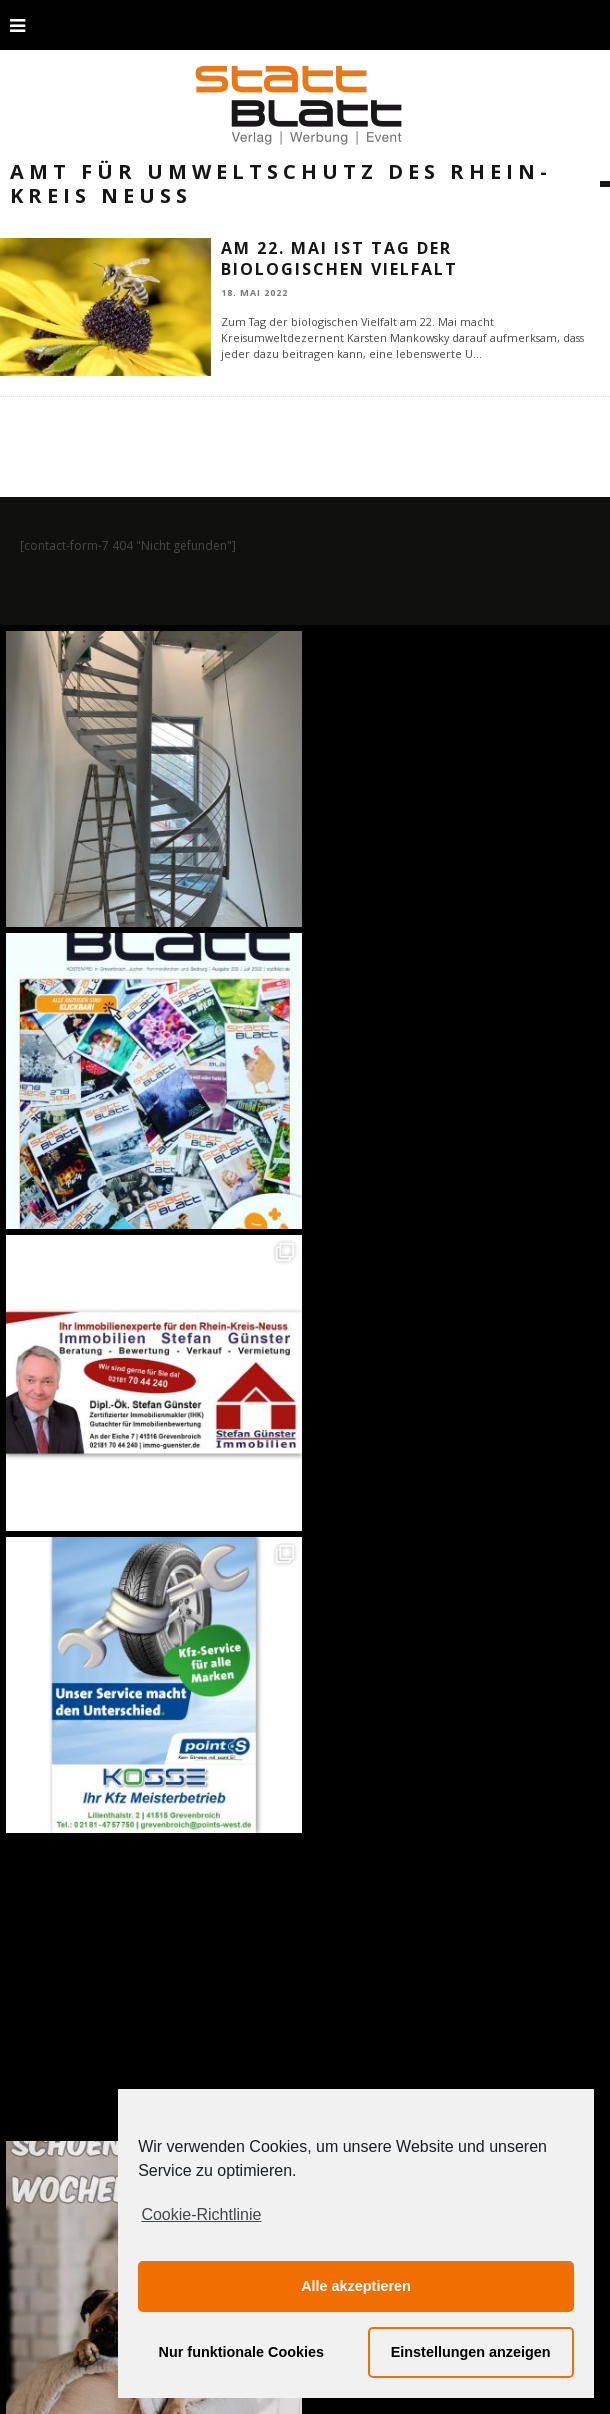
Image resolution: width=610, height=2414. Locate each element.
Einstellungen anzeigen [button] (471, 2352)
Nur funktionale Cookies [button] (242, 2352)
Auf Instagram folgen (307, 1860)
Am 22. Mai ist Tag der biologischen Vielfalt (339, 258)
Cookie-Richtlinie (201, 2214)
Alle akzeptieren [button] (356, 2286)
